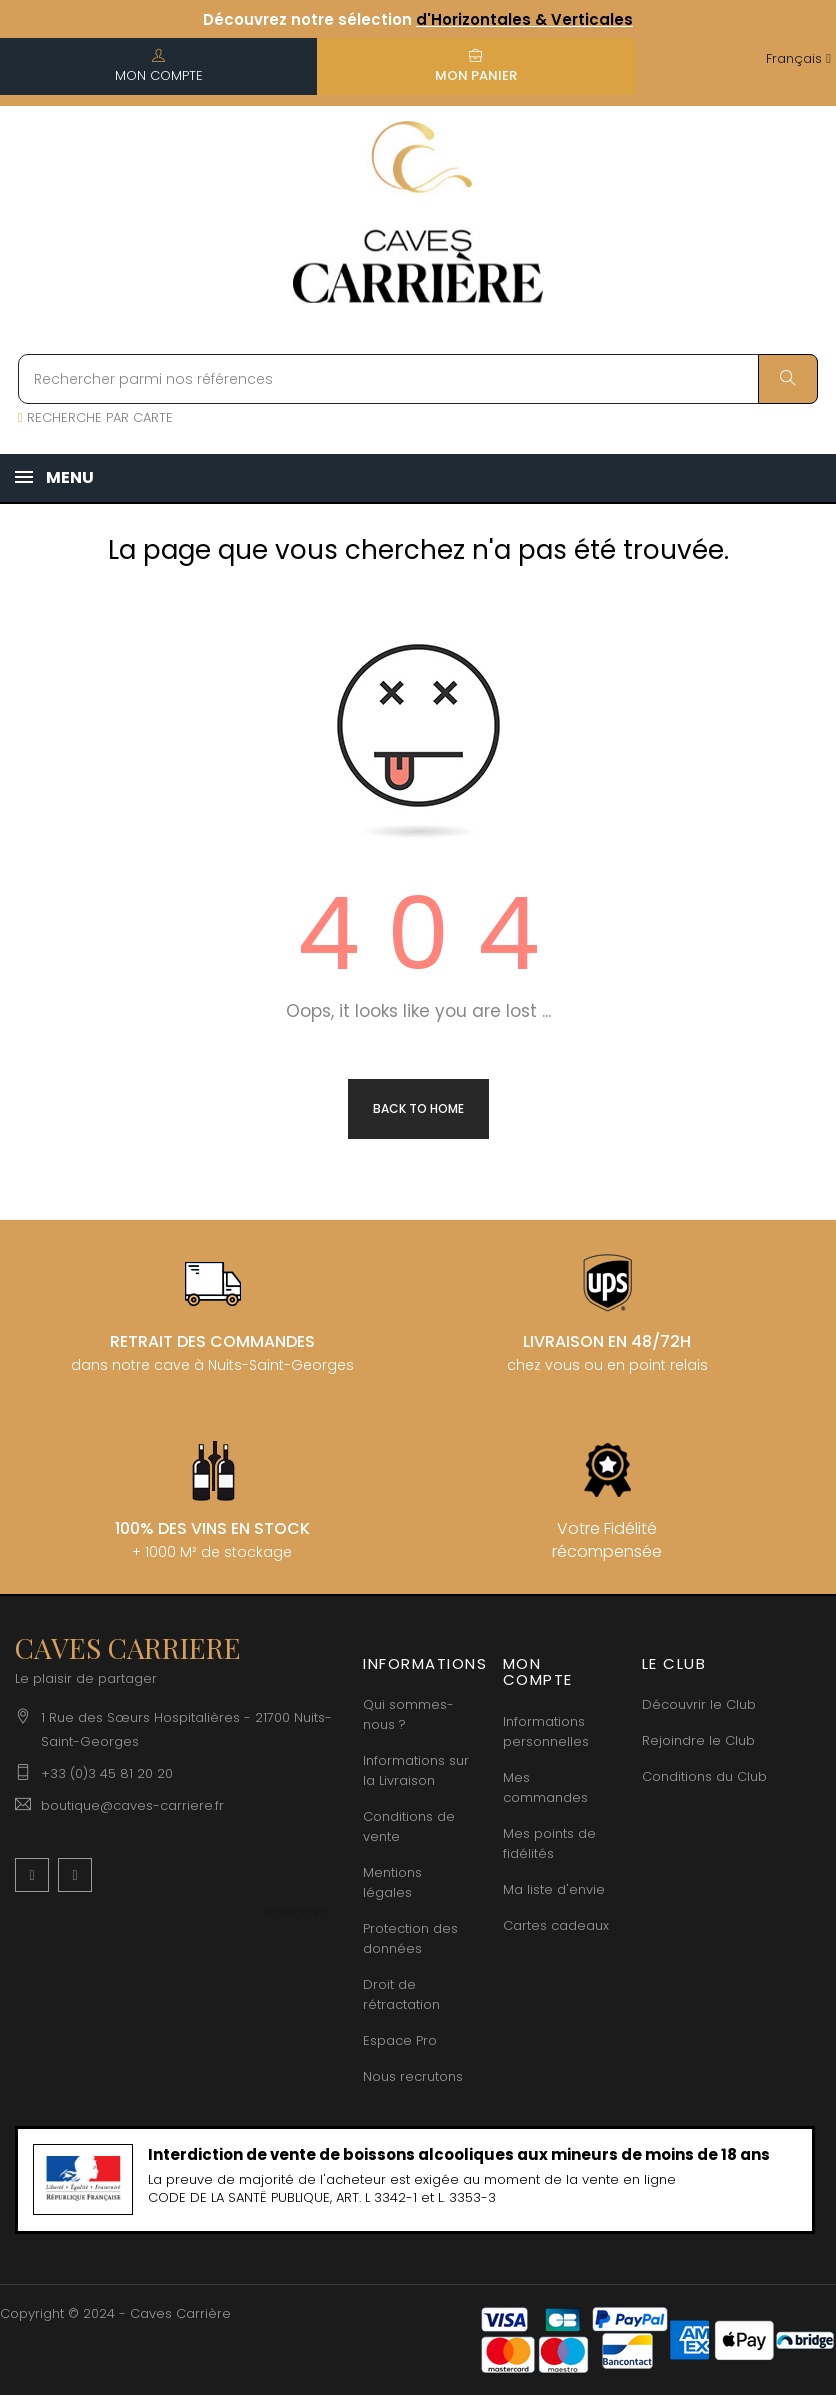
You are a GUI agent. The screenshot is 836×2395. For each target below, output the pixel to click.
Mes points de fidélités (549, 1843)
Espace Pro (400, 2040)
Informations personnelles (546, 1731)
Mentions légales (392, 1882)
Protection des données (410, 1938)
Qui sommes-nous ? (408, 1714)
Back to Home (418, 1108)
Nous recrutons (413, 2076)
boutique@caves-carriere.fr (132, 1805)
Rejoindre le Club (698, 1740)
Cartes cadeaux (556, 1925)
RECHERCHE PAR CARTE (95, 417)
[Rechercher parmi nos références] (418, 379)
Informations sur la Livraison (416, 1770)
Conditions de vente (409, 1826)
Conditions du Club (704, 1776)
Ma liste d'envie (554, 1889)
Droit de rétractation (401, 1994)
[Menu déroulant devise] (798, 59)
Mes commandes (545, 1787)
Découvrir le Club (699, 1704)
